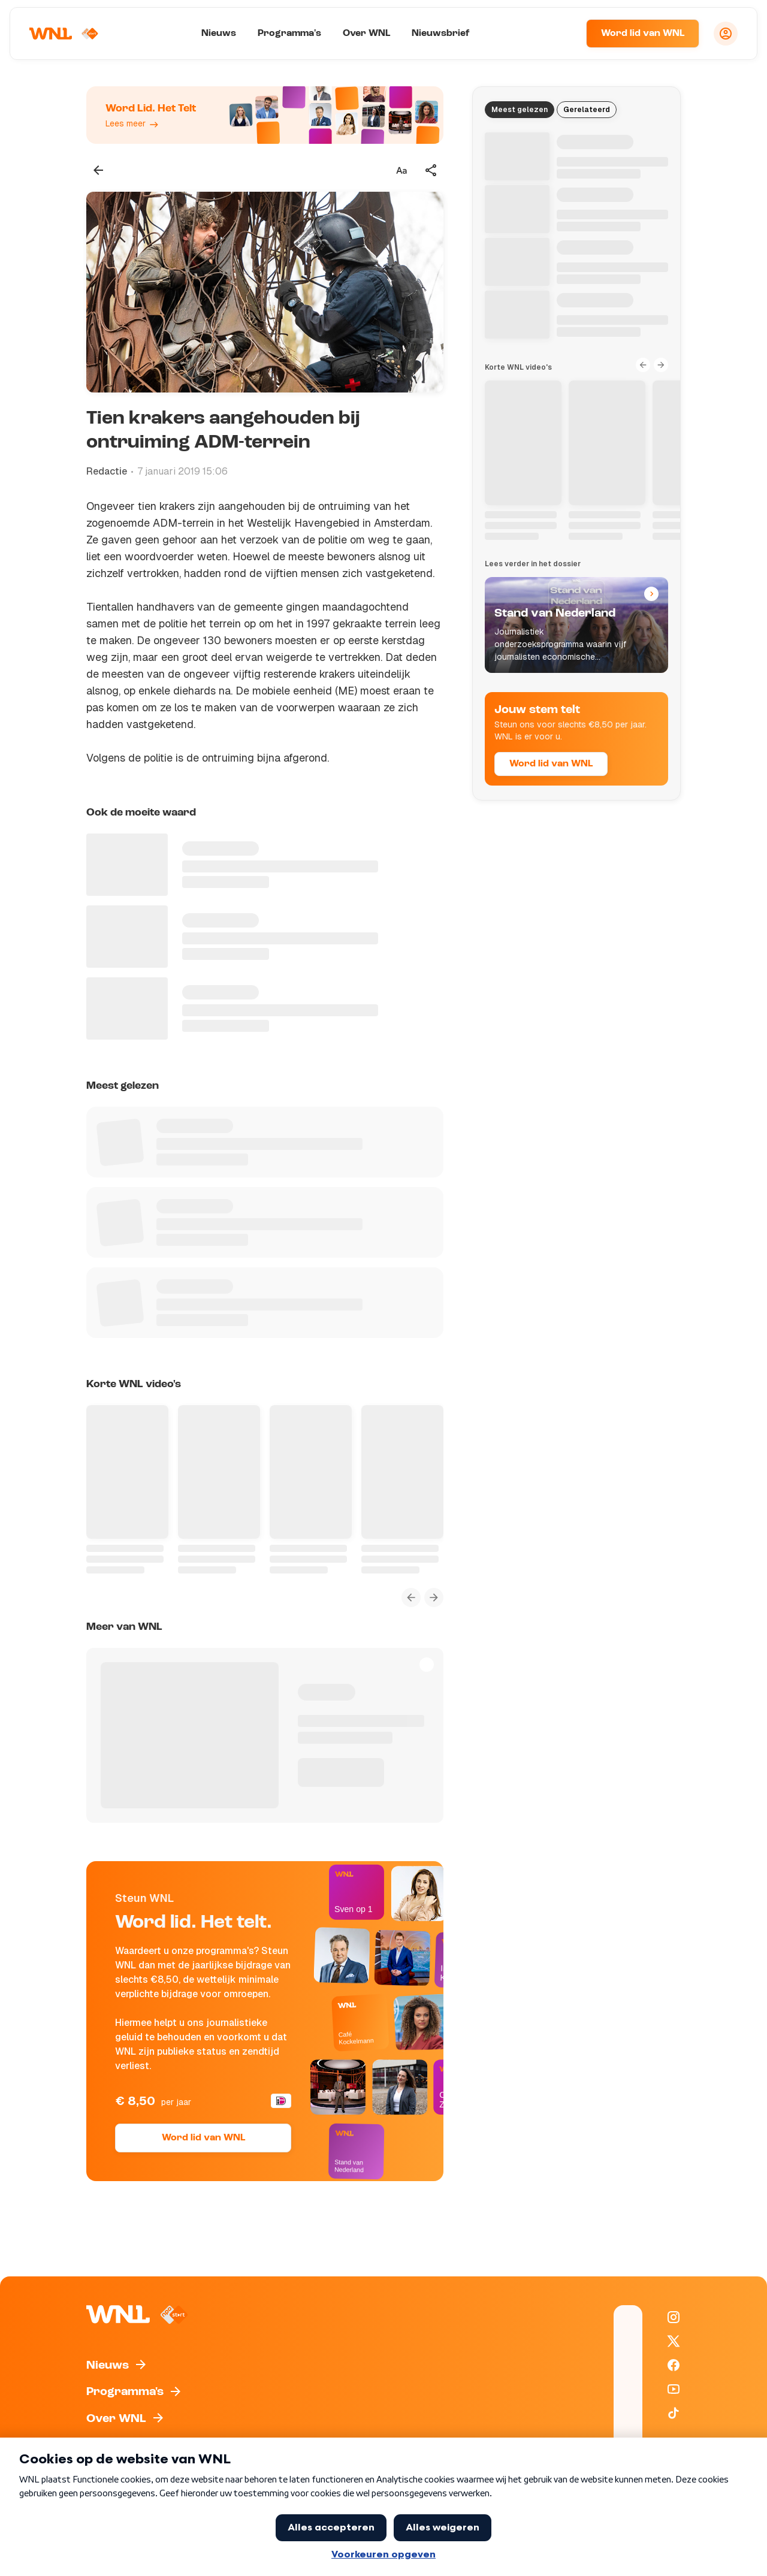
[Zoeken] (562, 33)
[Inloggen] (726, 34)
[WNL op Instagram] (673, 2317)
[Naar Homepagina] (64, 34)
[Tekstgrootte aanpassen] (401, 170)
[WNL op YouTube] (673, 2389)
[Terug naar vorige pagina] (98, 170)
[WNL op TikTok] (673, 2413)
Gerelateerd (586, 109)
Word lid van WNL (642, 33)
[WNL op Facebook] (673, 2365)
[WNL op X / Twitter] (673, 2341)
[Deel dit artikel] (431, 170)
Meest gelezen (519, 109)
